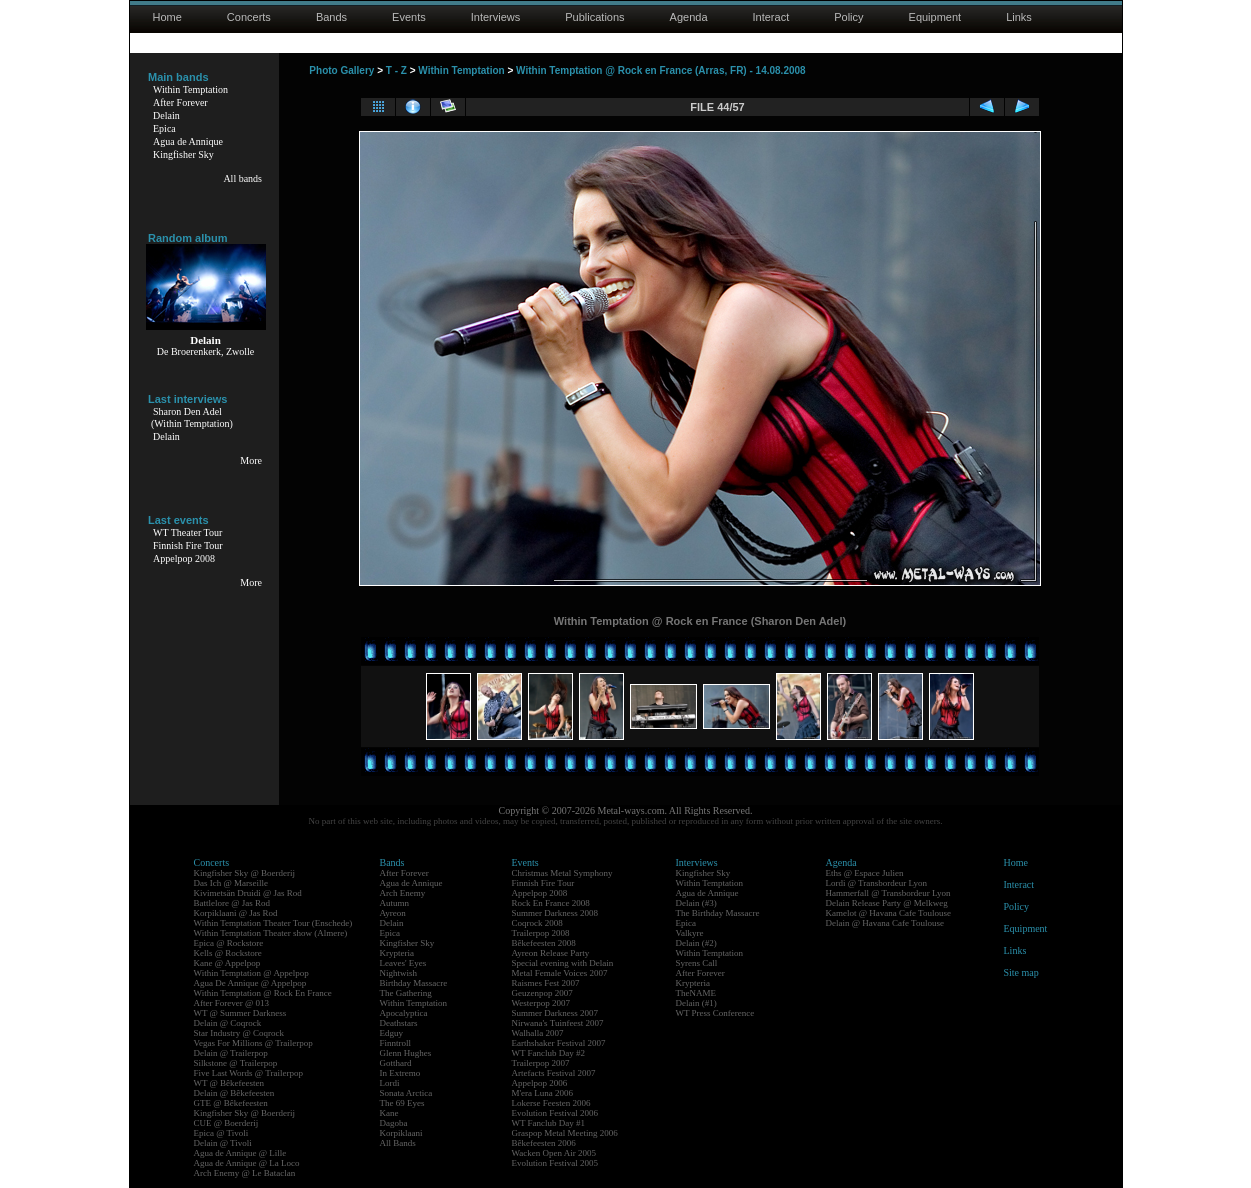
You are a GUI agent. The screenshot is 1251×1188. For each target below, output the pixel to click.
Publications (594, 17)
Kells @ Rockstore (228, 953)
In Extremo (400, 1073)
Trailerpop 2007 (541, 1063)
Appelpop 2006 (540, 1083)
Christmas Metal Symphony (562, 873)
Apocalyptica (404, 1013)
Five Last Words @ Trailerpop (248, 1073)
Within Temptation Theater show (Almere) (271, 933)
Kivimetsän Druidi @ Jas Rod (248, 893)
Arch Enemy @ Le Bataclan (245, 1173)
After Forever (180, 102)
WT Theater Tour (187, 532)
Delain (166, 115)
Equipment (935, 17)
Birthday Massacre (414, 983)
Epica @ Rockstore (229, 943)
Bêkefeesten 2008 (544, 943)
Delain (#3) (696, 903)
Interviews (496, 17)
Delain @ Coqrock (228, 1023)
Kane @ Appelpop (227, 963)
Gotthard (396, 1063)
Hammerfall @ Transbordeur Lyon (888, 893)
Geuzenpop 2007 (542, 993)
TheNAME (696, 993)
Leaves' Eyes (403, 963)
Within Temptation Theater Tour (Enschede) (273, 923)
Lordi (390, 1083)
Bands (331, 17)
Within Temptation (190, 89)
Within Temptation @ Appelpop (251, 973)
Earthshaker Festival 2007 (559, 1043)
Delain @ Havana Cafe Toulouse (885, 923)
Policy (848, 17)
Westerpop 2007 (541, 1003)
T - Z (396, 70)
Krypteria (397, 953)
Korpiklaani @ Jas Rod (236, 913)
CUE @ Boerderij (226, 1123)
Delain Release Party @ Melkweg (887, 903)
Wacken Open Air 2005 (554, 1153)
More (251, 460)
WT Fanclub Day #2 (549, 1053)
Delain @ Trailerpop (231, 1053)
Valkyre (690, 933)
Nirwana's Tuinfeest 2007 (558, 1023)
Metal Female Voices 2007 (560, 973)
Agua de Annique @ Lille (240, 1153)
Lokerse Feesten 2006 (551, 1103)
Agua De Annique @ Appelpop (250, 983)
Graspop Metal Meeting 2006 (565, 1133)
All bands (242, 178)
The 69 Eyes (402, 1103)
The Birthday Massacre (718, 913)
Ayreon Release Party (551, 953)
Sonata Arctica (406, 1093)
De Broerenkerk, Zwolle (205, 351)
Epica (164, 128)
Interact (771, 17)
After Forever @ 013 (232, 1003)
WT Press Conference (715, 1013)
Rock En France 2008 (551, 903)
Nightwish (399, 973)
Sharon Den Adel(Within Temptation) (192, 417)
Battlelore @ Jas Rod (232, 903)
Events (409, 17)
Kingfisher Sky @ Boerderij (245, 873)
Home (167, 17)
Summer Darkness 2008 (555, 913)
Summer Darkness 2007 (555, 1013)
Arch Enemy (403, 893)
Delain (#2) (696, 943)
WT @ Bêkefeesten (229, 1083)
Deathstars (399, 1023)
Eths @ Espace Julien (865, 873)
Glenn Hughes (406, 1053)
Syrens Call (697, 963)
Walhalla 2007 (538, 1033)
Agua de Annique (188, 141)
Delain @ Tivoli (223, 1143)
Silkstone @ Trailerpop (236, 1063)
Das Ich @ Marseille (231, 883)
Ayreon (393, 913)
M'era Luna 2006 (543, 1093)
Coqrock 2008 (537, 923)
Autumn (395, 903)
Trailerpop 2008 (541, 933)
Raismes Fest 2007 (546, 983)
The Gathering (406, 993)
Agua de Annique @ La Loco (247, 1163)
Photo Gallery (341, 70)
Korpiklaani (401, 1133)
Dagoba (394, 1123)
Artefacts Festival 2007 (554, 1073)
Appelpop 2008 (184, 558)
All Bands (398, 1143)
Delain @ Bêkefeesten (234, 1093)
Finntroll (396, 1043)
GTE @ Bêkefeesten (231, 1103)
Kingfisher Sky (183, 154)
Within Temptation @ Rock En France (263, 993)
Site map (1021, 972)
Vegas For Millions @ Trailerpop (253, 1043)
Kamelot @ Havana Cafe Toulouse (888, 913)
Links (1019, 17)
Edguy (392, 1033)
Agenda (689, 17)
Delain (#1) (696, 1003)
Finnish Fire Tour (188, 545)
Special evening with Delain (563, 963)
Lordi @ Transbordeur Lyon (877, 883)
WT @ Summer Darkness (240, 1013)
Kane (389, 1113)
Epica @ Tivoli (221, 1133)
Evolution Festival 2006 (555, 1113)
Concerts (249, 17)
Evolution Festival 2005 (555, 1163)
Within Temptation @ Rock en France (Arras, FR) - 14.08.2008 (661, 70)
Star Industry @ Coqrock (239, 1033)
